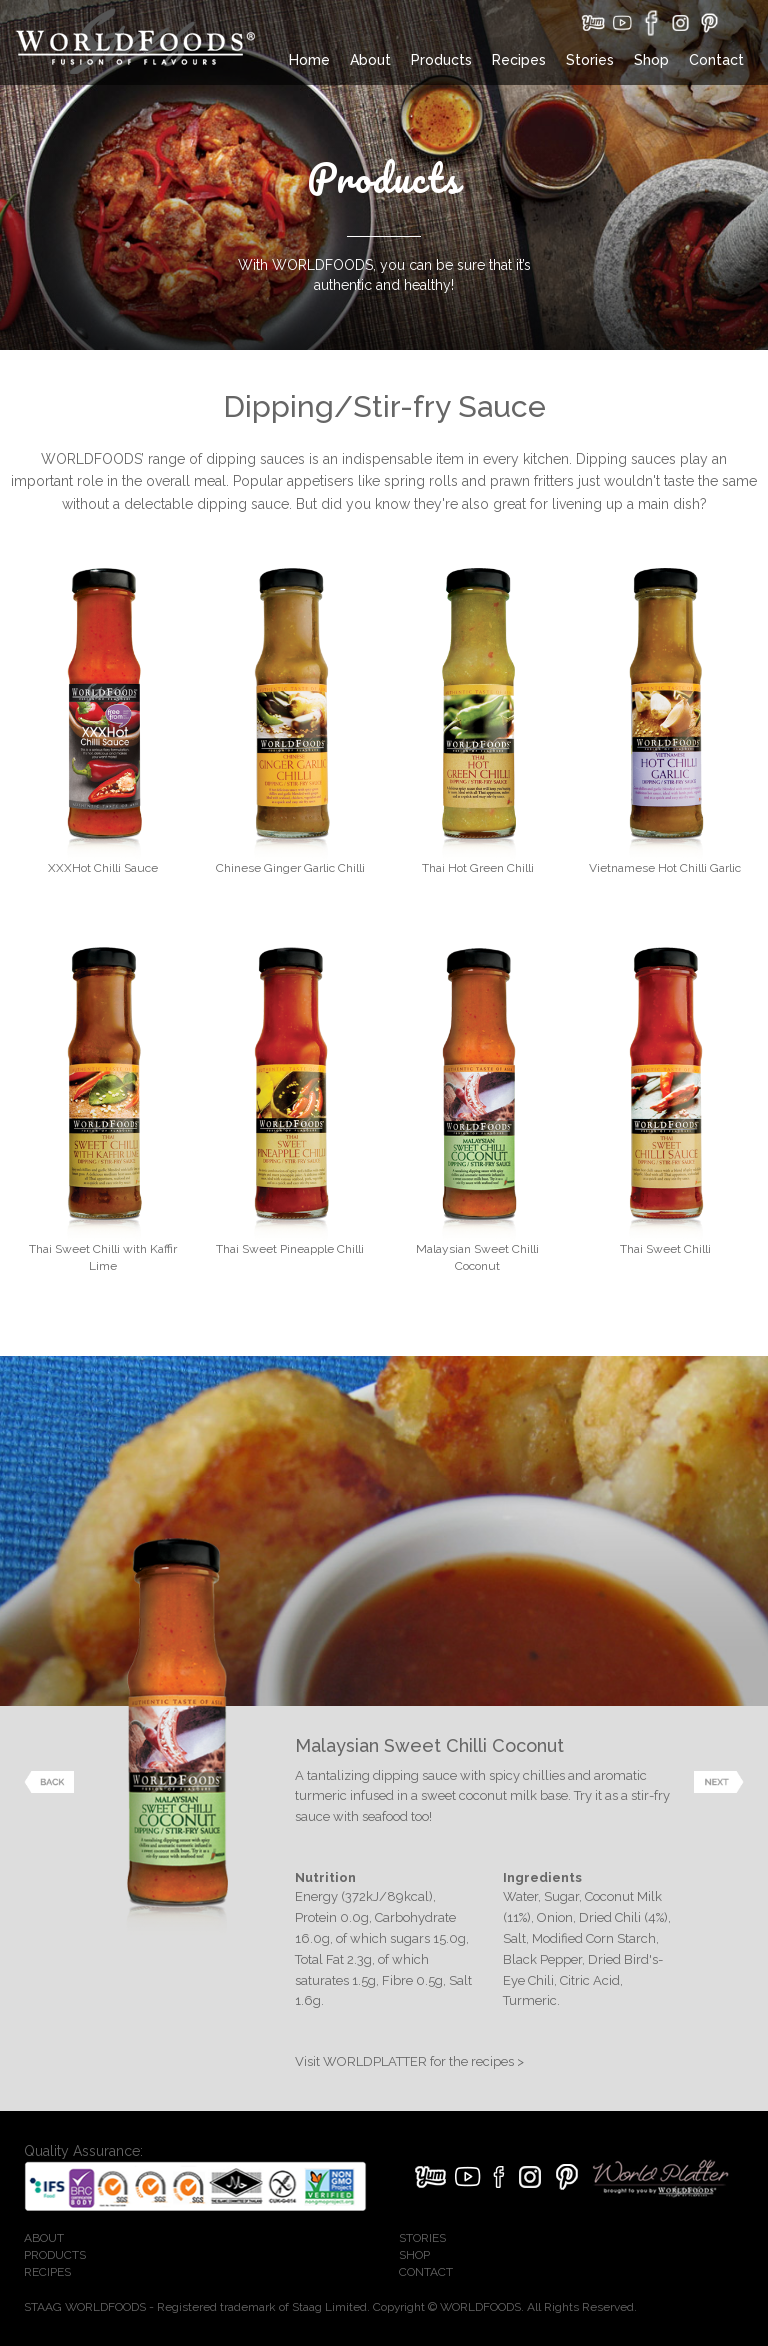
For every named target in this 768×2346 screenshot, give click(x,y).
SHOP (414, 2255)
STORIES (422, 2238)
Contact (716, 60)
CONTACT (426, 2272)
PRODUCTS (55, 2255)
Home (309, 60)
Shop (651, 60)
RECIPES (47, 2272)
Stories (590, 60)
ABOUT (44, 2238)
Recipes (519, 60)
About (370, 60)
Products (441, 60)
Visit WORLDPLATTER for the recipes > (409, 2061)
